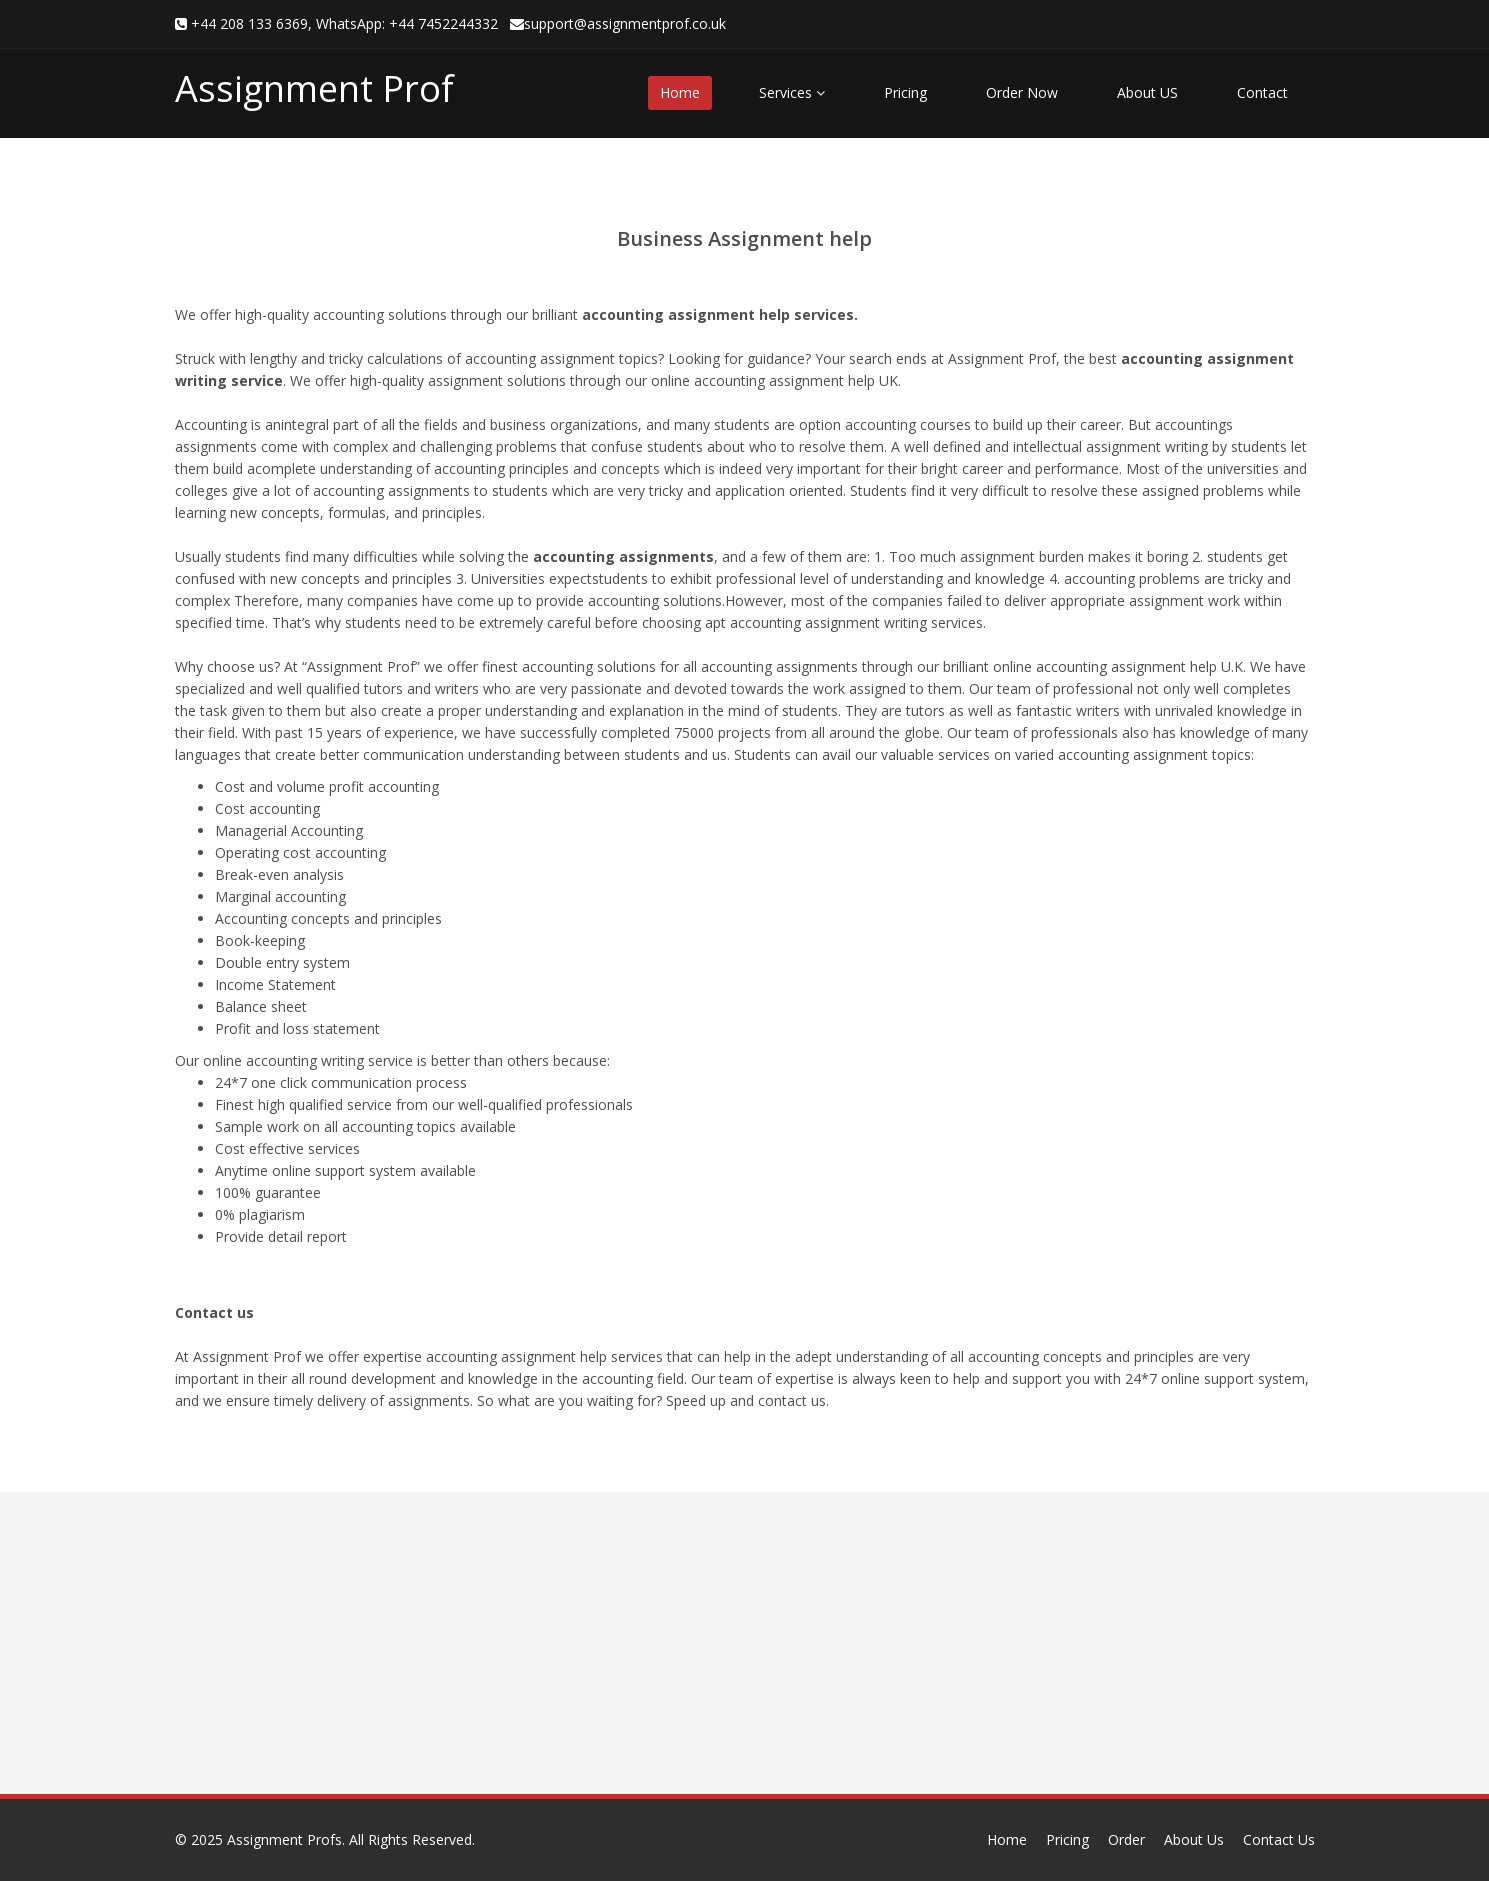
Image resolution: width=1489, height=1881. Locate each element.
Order (1126, 1839)
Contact (1262, 92)
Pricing (905, 92)
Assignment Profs (284, 1839)
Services (792, 92)
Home (680, 92)
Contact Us (1279, 1839)
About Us (1194, 1839)
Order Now (1022, 92)
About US (1147, 92)
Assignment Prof (314, 88)
